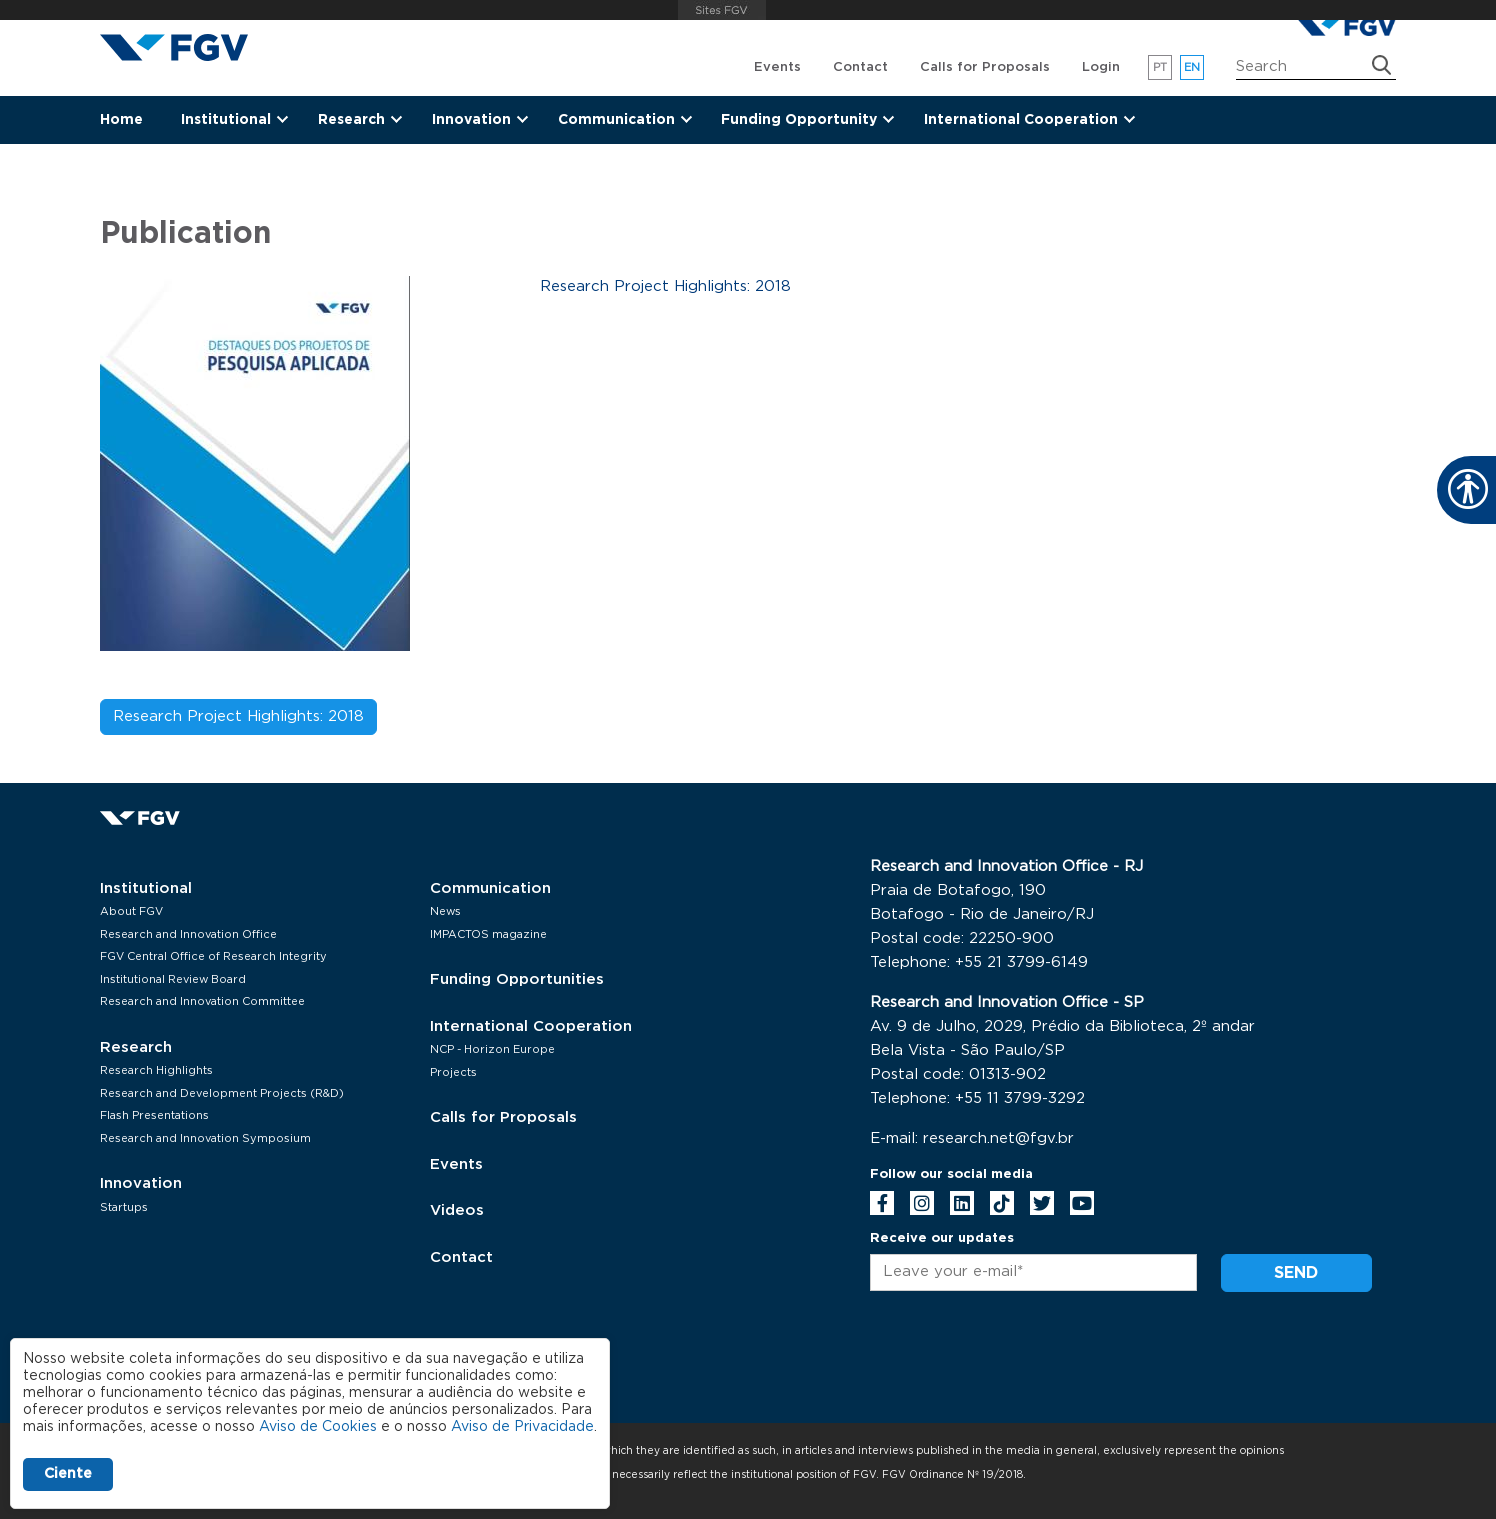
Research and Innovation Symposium (205, 1138)
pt (1160, 67)
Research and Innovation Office (188, 934)
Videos (457, 1210)
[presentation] (1022, 1360)
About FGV (131, 911)
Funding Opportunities (517, 979)
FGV (721, 10)
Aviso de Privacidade (522, 1427)
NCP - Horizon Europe (492, 1049)
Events (777, 67)
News (445, 911)
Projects (453, 1072)
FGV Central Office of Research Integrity (213, 956)
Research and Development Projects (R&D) (222, 1093)
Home (121, 120)
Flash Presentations (154, 1115)
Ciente (68, 1474)
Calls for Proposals (985, 67)
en (1192, 67)
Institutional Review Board (173, 979)
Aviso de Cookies (318, 1427)
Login (1101, 67)
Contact (860, 67)
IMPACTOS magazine (488, 934)
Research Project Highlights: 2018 (238, 716)
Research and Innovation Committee (202, 1001)
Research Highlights (156, 1070)
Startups (124, 1207)
